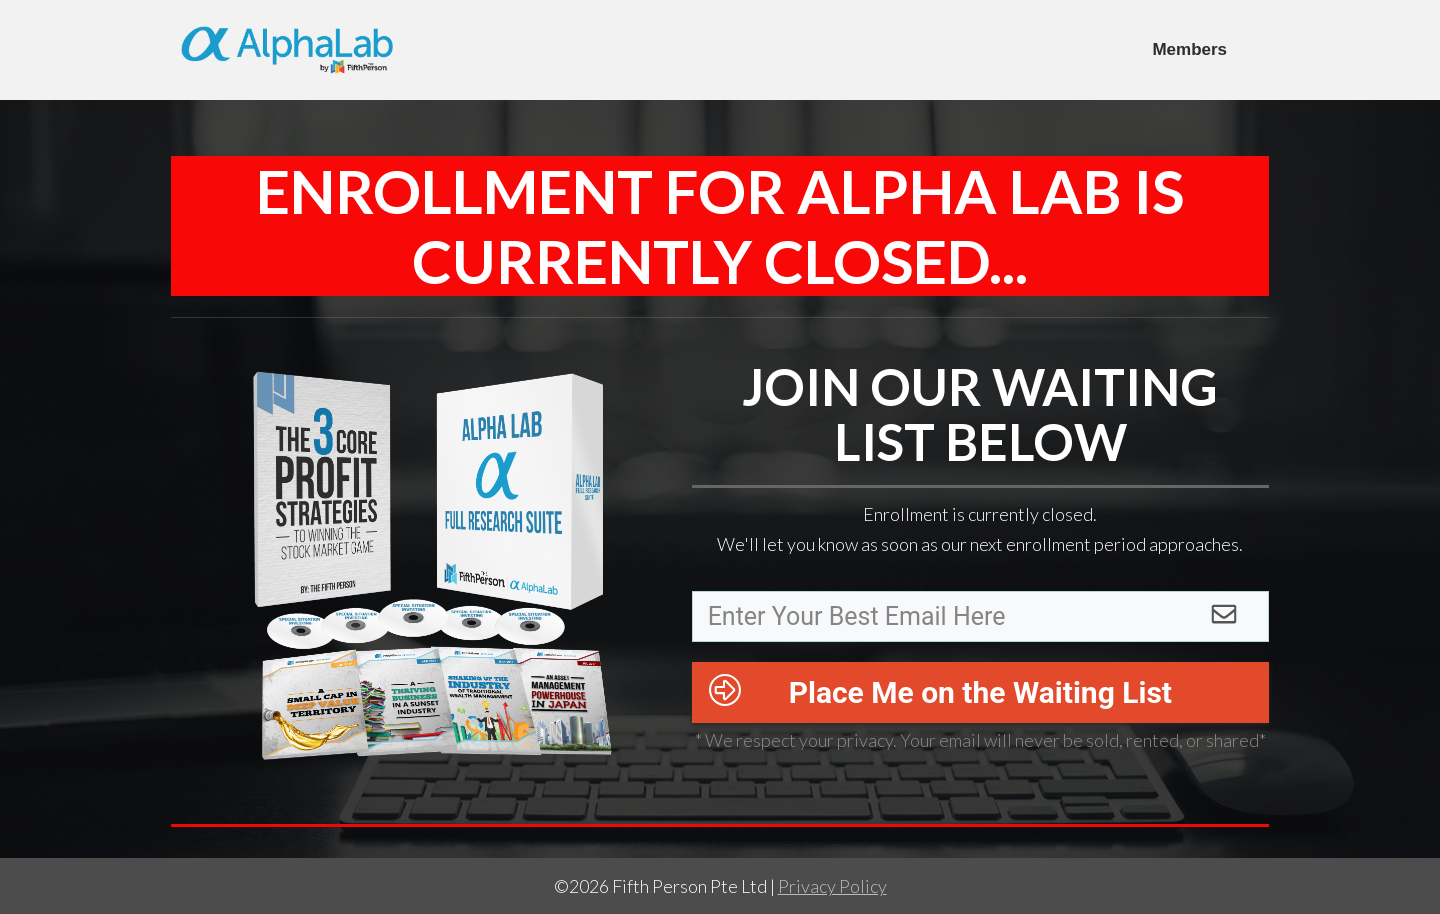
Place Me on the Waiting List (980, 692)
